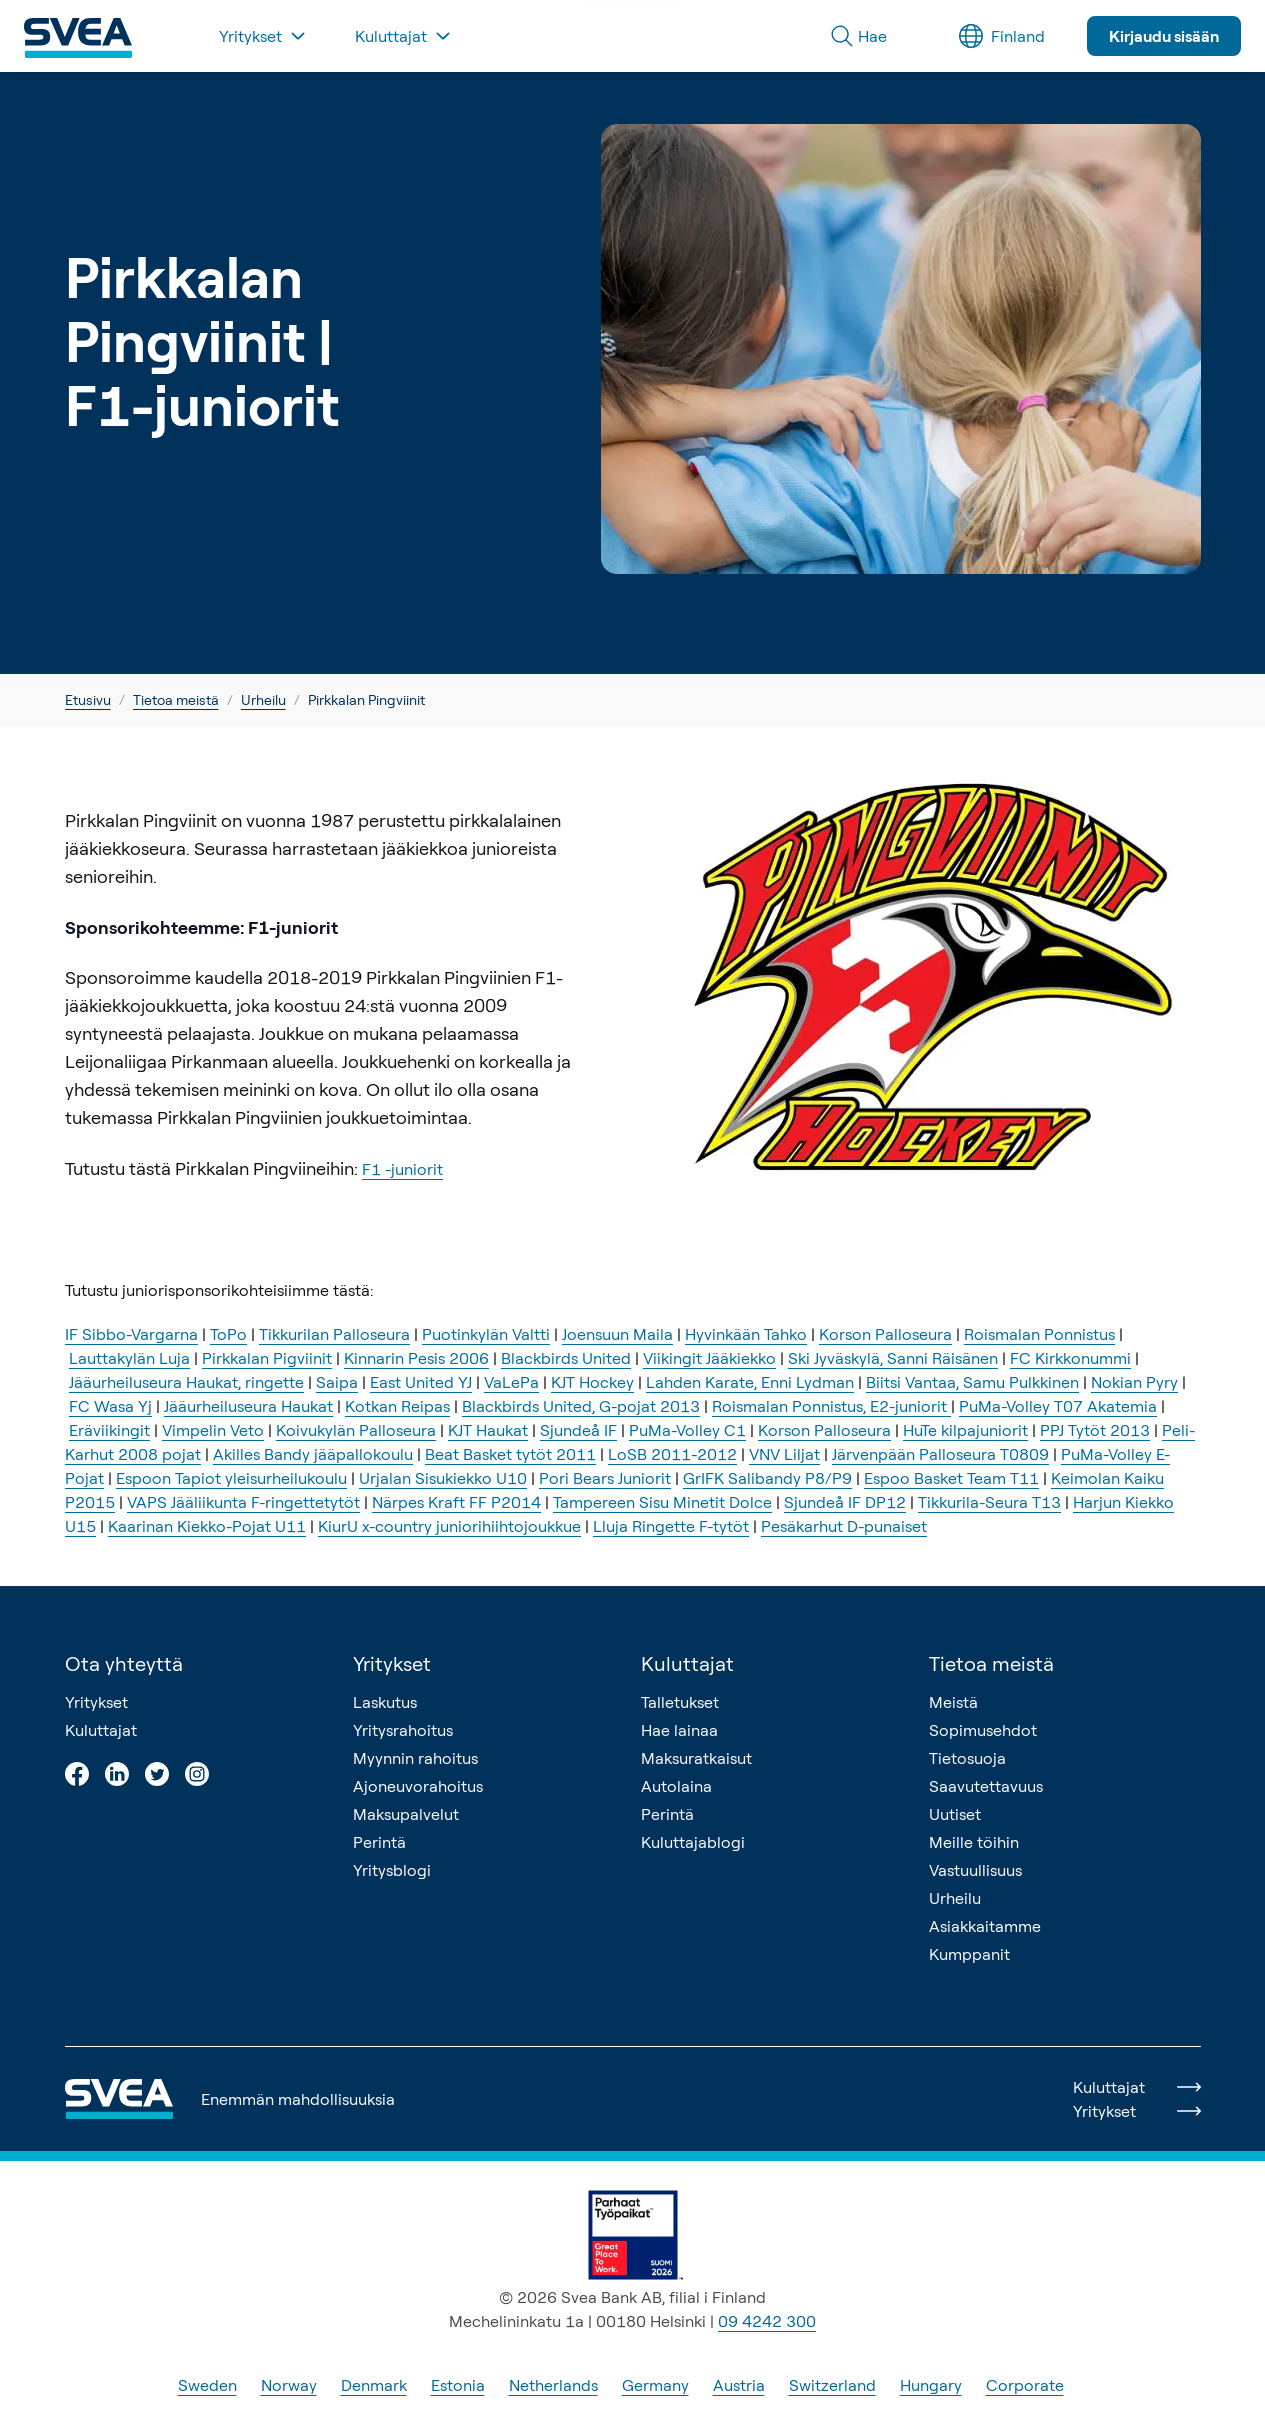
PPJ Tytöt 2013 (1095, 1430)
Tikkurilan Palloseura (334, 1334)
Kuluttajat (101, 1730)
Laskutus (385, 1702)
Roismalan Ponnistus (1039, 1334)
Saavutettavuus (986, 1786)
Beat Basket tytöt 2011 (510, 1454)
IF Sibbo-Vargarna (131, 1334)
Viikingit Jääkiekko (709, 1358)
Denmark (374, 2385)
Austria (739, 2385)
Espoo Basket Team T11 (951, 1478)
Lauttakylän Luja (129, 1358)
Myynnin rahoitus (415, 1758)
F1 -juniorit (402, 1169)
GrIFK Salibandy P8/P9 (767, 1478)
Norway (289, 2385)
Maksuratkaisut (696, 1758)
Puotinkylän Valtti (486, 1334)
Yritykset (96, 1702)
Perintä (379, 1842)
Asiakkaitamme (985, 1926)
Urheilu (263, 699)
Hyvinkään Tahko (746, 1334)
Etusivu (88, 699)
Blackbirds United (566, 1358)
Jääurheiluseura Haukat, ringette (186, 1382)
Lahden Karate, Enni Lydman (750, 1382)
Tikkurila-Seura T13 (989, 1502)
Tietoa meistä (176, 699)
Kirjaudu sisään (1164, 36)
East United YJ (421, 1382)
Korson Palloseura (885, 1334)
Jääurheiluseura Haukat (248, 1406)
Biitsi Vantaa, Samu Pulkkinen (972, 1382)
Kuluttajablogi (693, 1842)
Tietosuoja (967, 1758)
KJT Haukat (488, 1430)
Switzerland (832, 2385)
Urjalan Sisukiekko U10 (443, 1478)
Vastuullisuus (975, 1870)
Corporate (1025, 2385)
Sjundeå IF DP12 (845, 1502)
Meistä (953, 1702)
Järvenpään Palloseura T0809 (940, 1454)
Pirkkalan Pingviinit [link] (366, 699)
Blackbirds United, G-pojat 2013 (581, 1406)
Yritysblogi (392, 1870)
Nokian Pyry (1134, 1382)
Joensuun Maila (617, 1334)
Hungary (931, 2385)
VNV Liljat (784, 1454)
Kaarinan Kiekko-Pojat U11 (207, 1526)
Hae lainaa (679, 1730)
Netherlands (553, 2385)
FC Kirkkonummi (1070, 1358)
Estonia (458, 2385)
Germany (655, 2385)
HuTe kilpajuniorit (965, 1430)
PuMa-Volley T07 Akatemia (1058, 1406)
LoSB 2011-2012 (672, 1454)
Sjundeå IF (578, 1430)
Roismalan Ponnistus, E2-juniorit (831, 1406)
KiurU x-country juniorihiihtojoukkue (449, 1526)
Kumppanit (969, 1954)
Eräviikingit (109, 1430)
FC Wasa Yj (110, 1406)
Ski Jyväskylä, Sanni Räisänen (893, 1358)
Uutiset (955, 1814)
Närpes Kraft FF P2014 (456, 1502)
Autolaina (676, 1786)
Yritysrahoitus (403, 1730)
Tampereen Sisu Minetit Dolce (662, 1502)
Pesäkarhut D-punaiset (844, 1526)
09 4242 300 (767, 2321)
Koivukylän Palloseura (356, 1430)
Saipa (337, 1382)
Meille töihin (974, 1842)
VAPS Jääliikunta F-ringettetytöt (243, 1502)
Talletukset (680, 1702)
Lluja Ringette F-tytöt (671, 1526)
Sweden (207, 2385)
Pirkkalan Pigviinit (267, 1358)
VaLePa (511, 1382)
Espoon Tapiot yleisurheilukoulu (231, 1478)
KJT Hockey (592, 1382)
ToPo (228, 1334)
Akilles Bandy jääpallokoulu (313, 1454)
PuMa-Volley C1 (687, 1430)
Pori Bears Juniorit (605, 1478)
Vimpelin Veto (213, 1430)
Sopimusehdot (983, 1730)
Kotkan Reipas (397, 1406)
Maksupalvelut (406, 1814)
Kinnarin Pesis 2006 (416, 1358)
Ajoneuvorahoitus (418, 1786)
